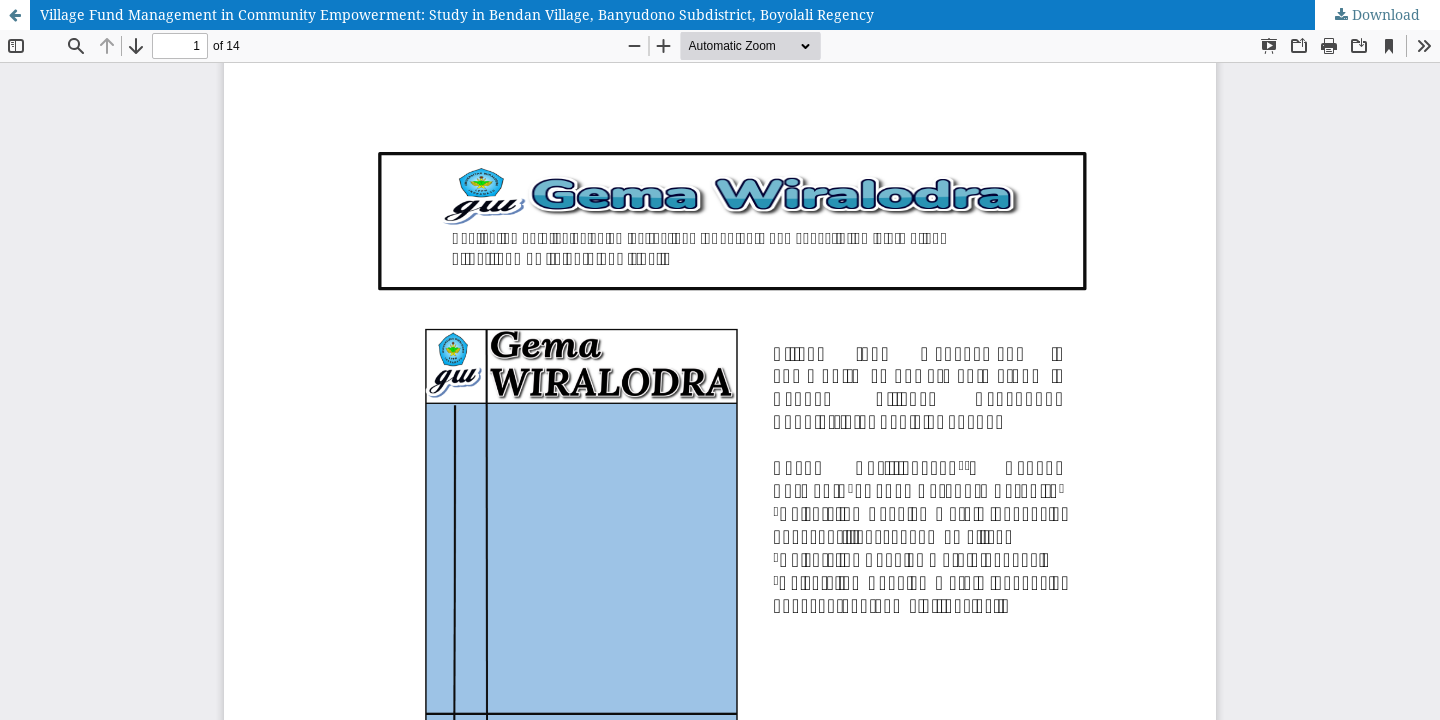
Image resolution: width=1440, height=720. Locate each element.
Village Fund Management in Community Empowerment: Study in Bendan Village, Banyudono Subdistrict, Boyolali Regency (457, 14)
